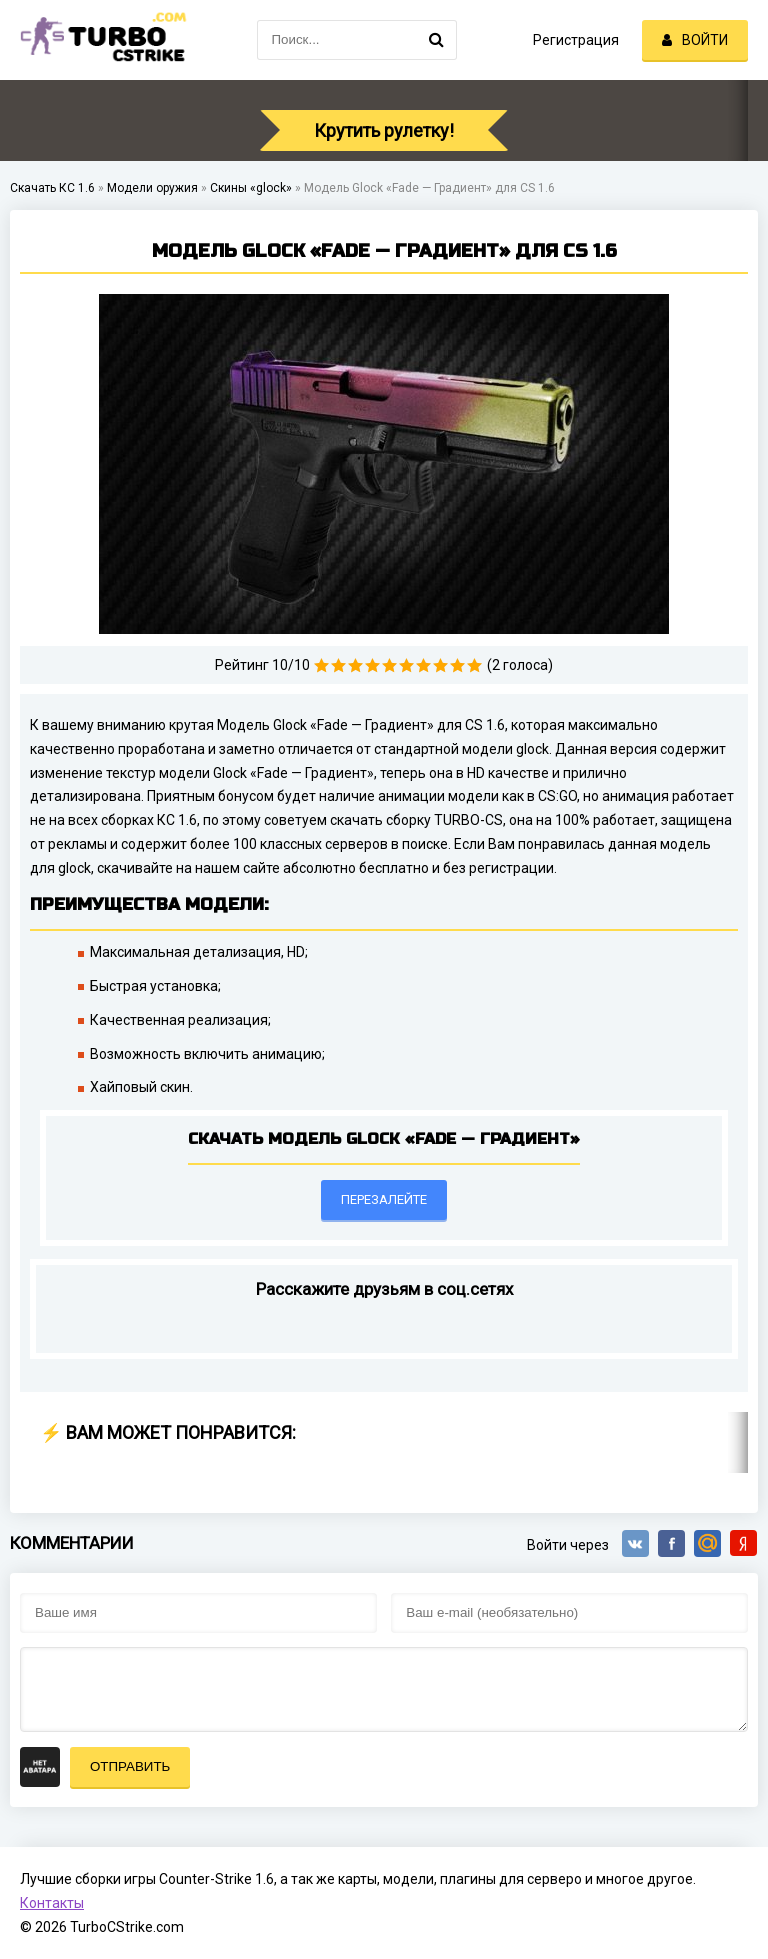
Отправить (130, 1766)
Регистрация (576, 40)
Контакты (52, 1903)
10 (474, 665)
